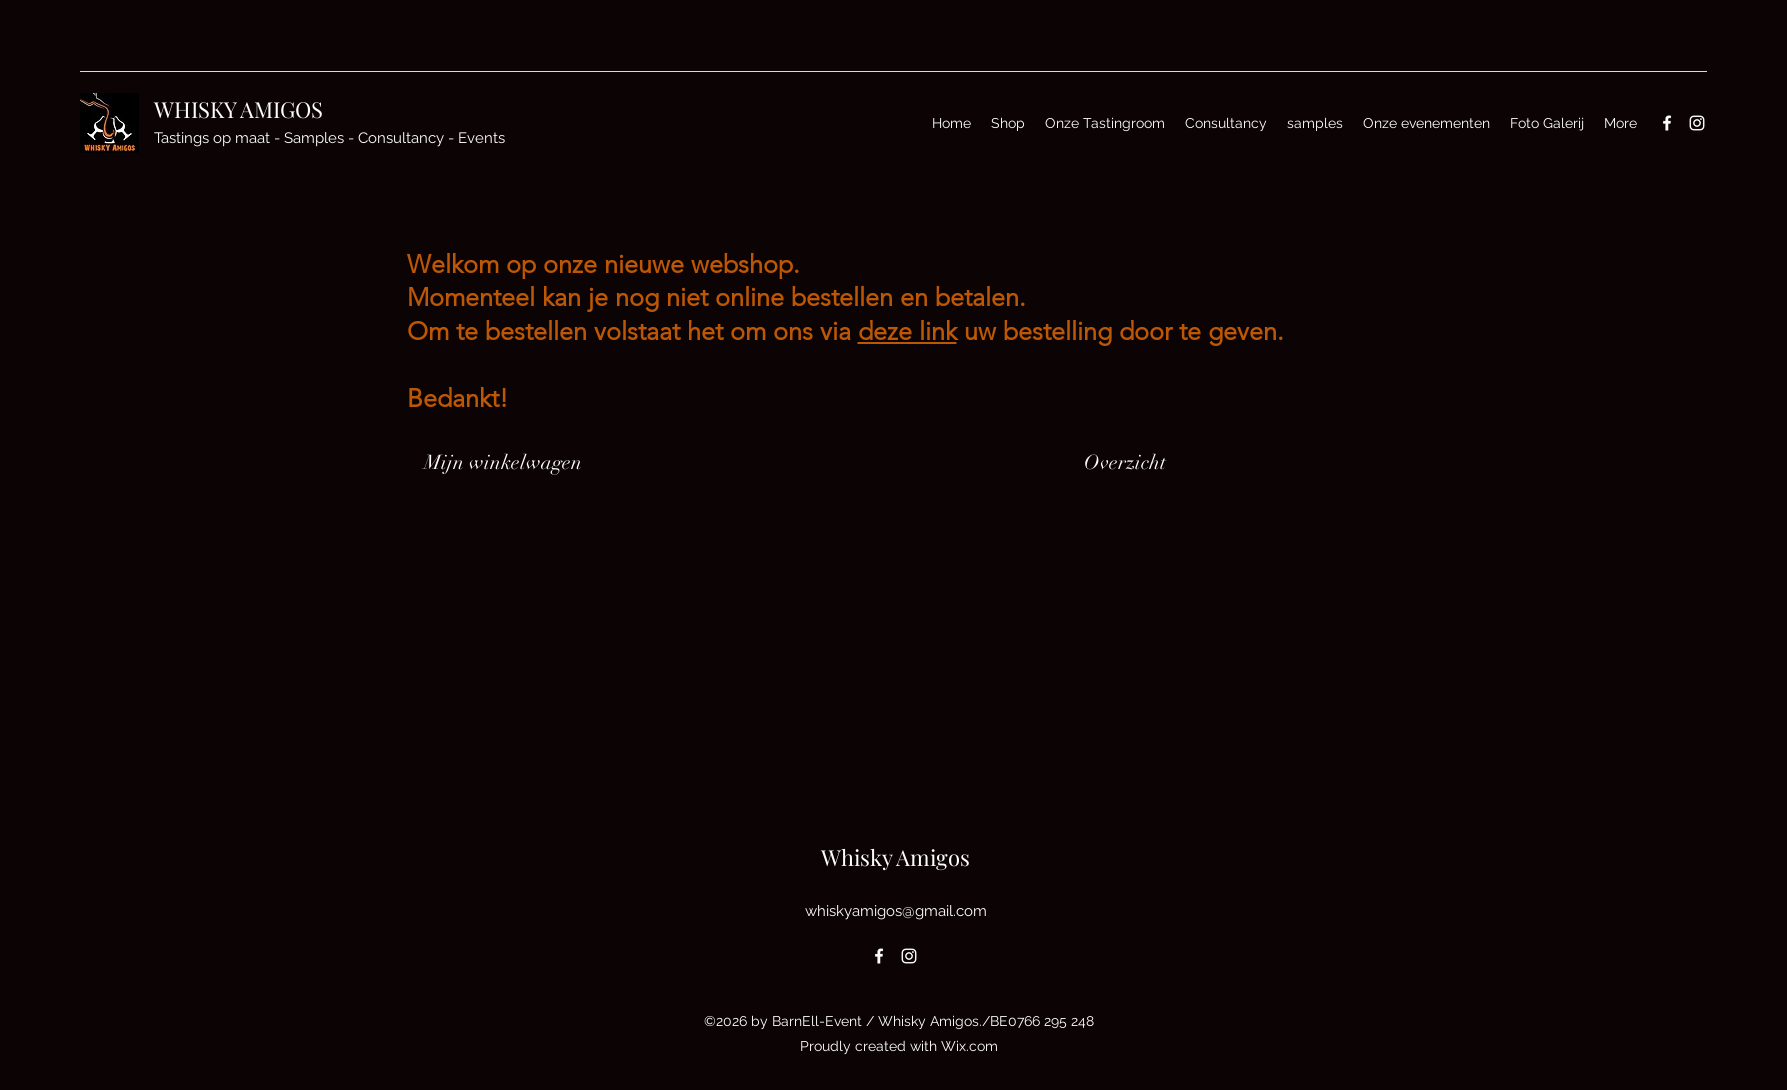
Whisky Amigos (895, 857)
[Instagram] (1697, 123)
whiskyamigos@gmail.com (896, 911)
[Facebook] (1667, 123)
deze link (907, 331)
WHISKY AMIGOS (238, 109)
